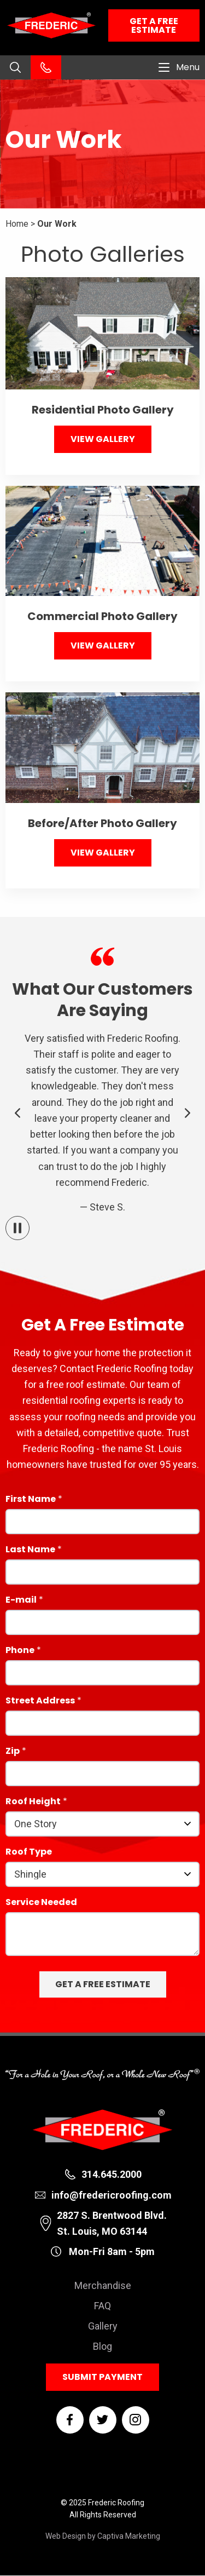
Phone (19, 1651)
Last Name (30, 1550)
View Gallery (103, 439)
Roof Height (33, 1802)
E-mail (21, 1601)
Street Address (40, 1701)
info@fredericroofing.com (111, 2195)
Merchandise (102, 2285)
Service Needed (41, 1903)
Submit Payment (102, 2377)
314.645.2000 (111, 2174)
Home (16, 224)
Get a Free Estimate (154, 25)
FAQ (102, 2305)
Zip (12, 1752)
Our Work (57, 224)
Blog (102, 2346)
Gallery (103, 2326)
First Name (30, 1500)
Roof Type (28, 1853)
